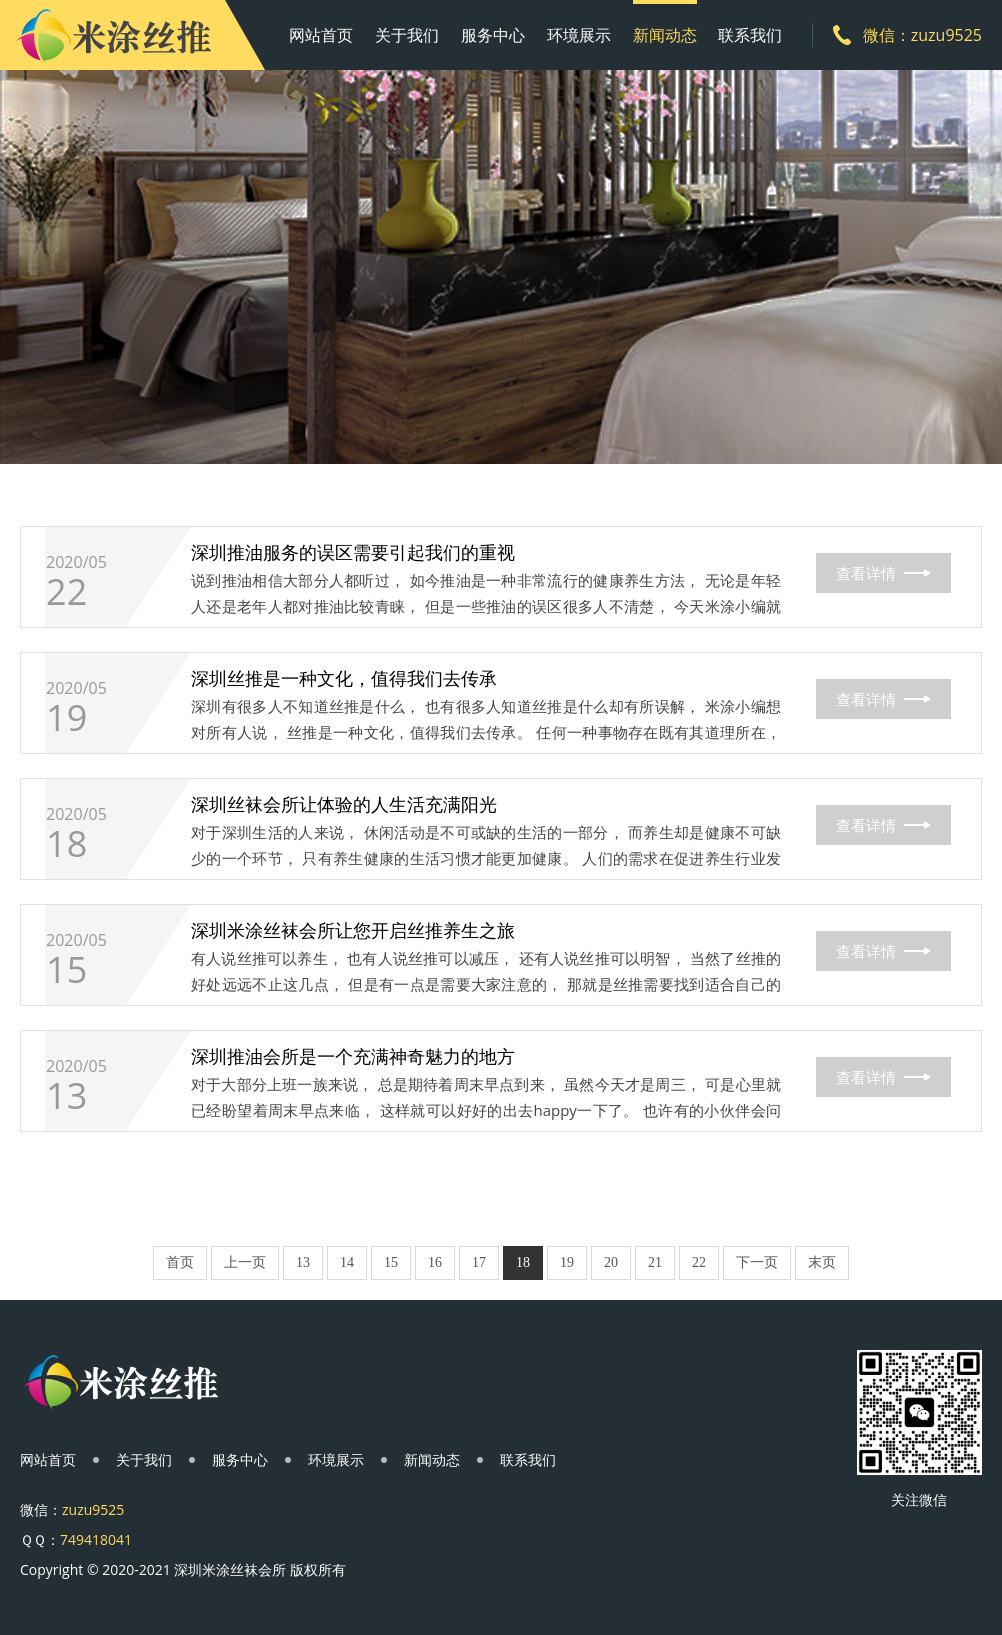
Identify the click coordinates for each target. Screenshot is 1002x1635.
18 (66, 844)
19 (66, 718)
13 (66, 1096)
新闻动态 (665, 35)
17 (479, 1262)
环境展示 (579, 35)
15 (66, 970)
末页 (822, 1262)
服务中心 (493, 35)
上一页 (245, 1262)
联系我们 (750, 35)
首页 (180, 1262)
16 (435, 1262)
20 (611, 1262)
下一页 (757, 1262)
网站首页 (321, 35)
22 (66, 592)
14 (347, 1262)
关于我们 (407, 35)
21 (655, 1262)
